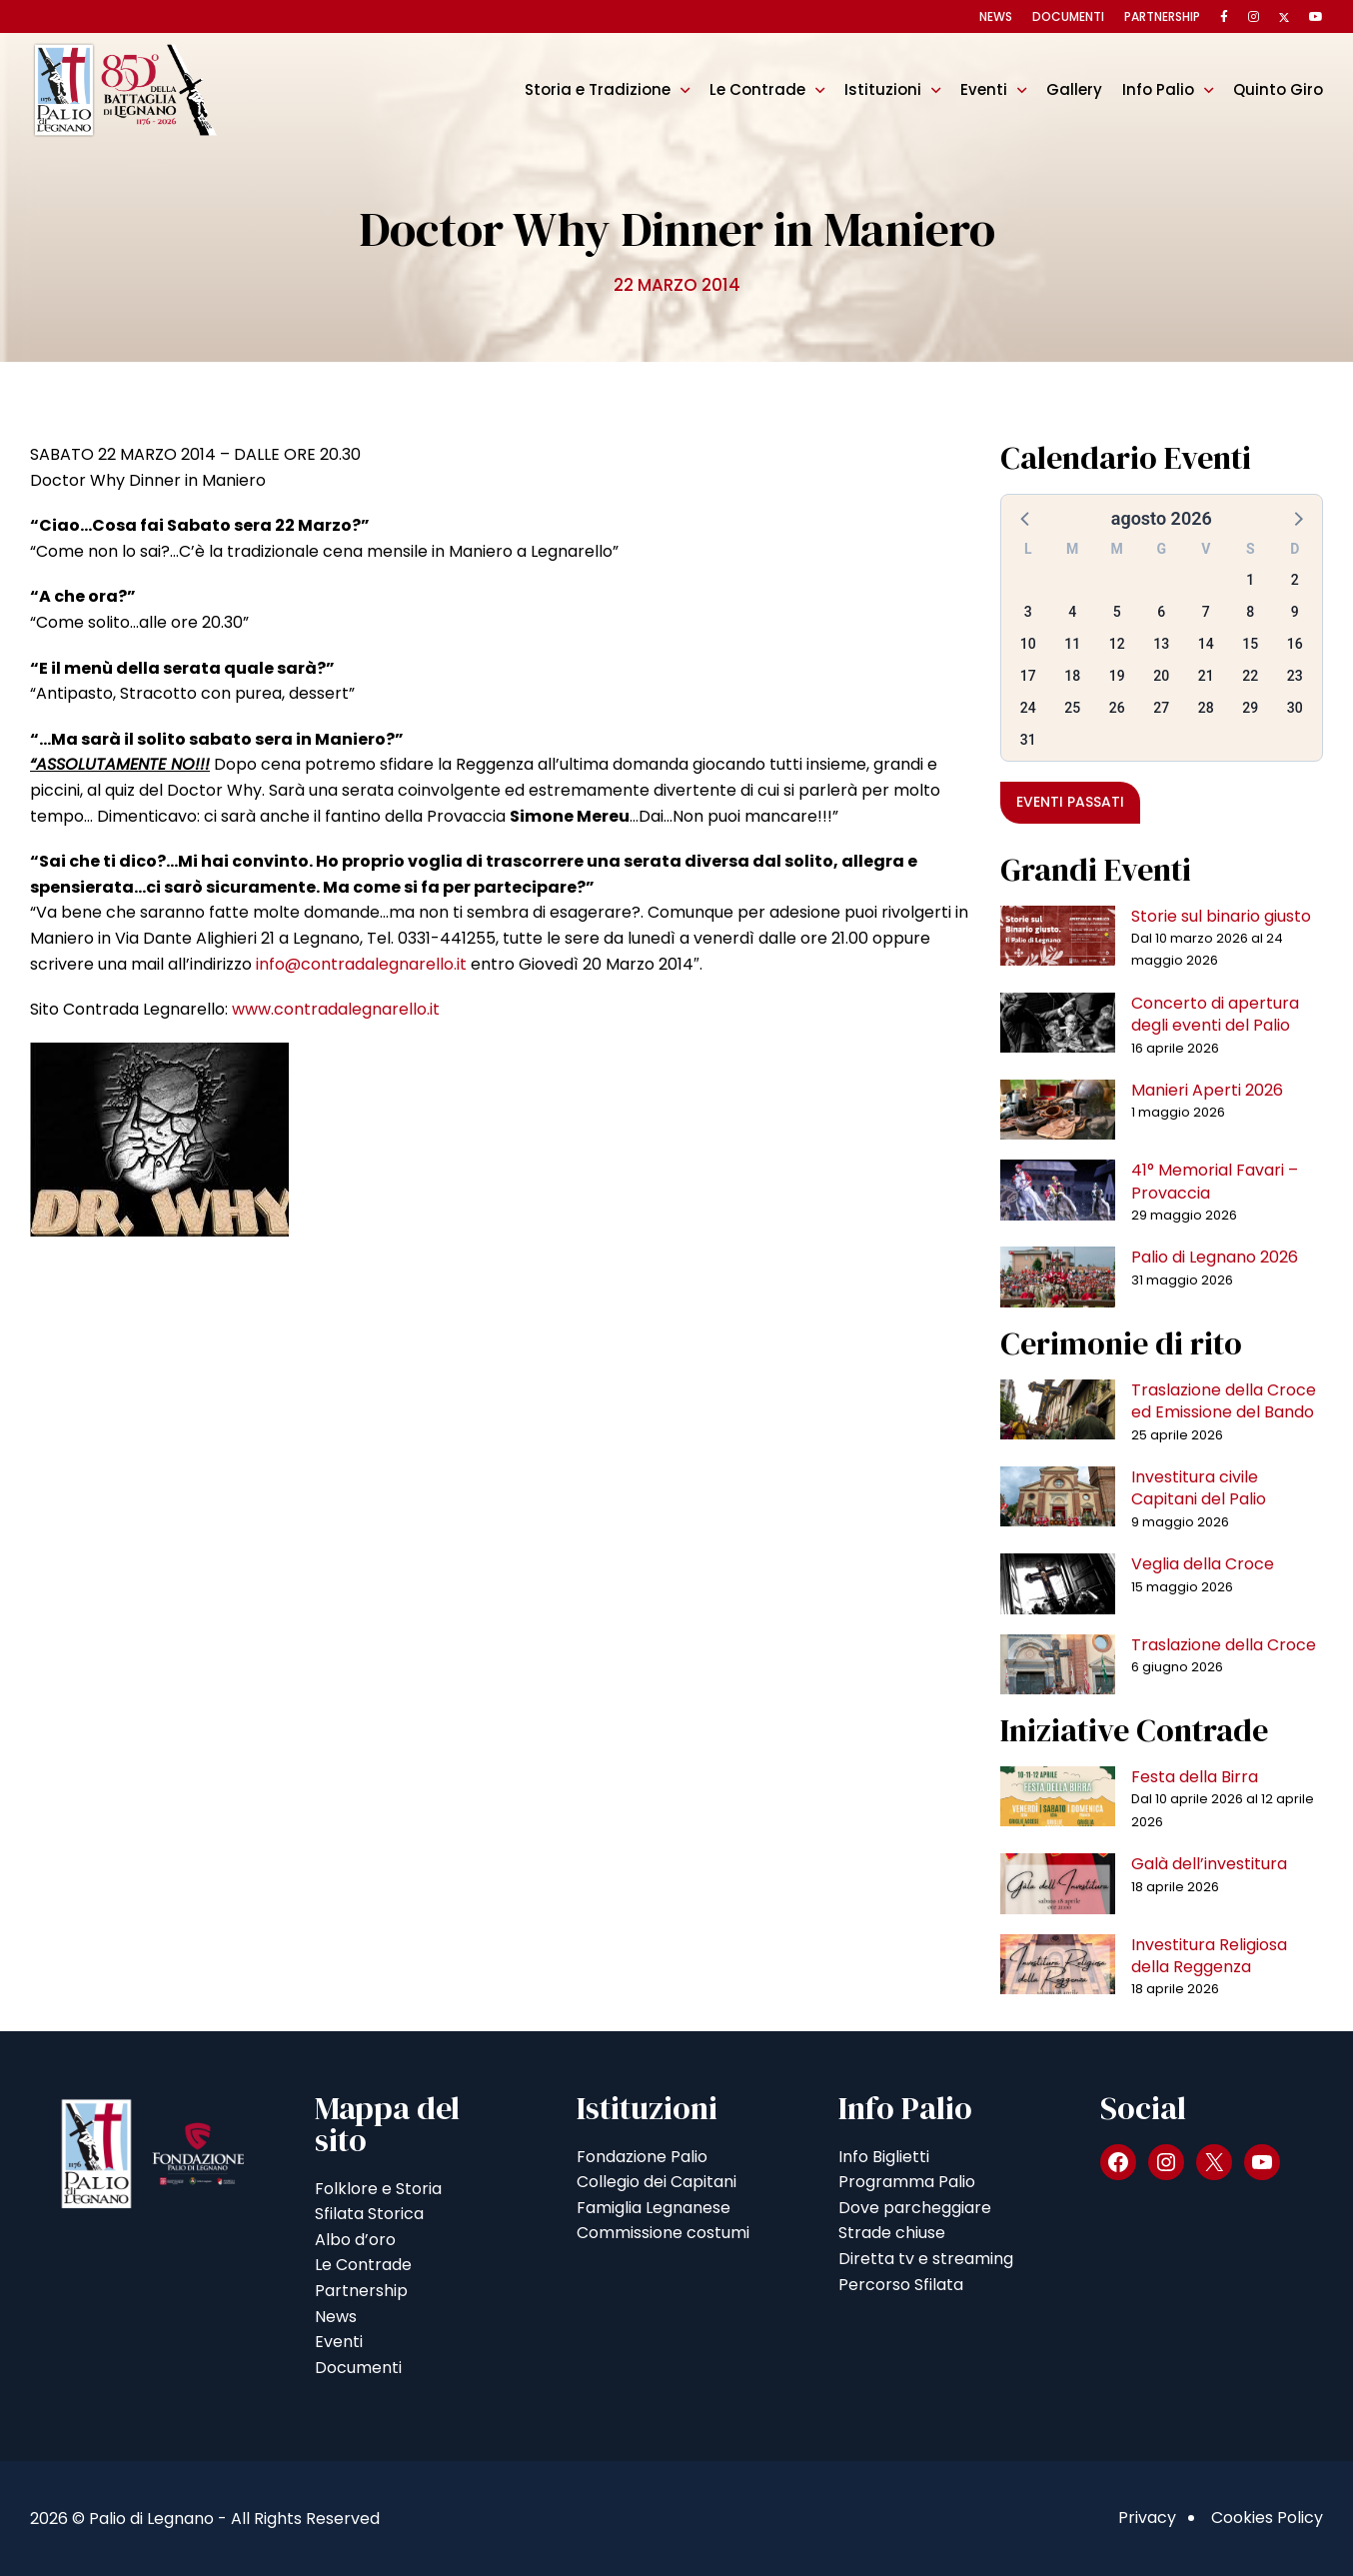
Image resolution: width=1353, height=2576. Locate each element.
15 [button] (1250, 644)
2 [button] (1295, 580)
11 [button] (1072, 644)
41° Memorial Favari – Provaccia (1214, 1181)
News (995, 16)
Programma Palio (906, 2181)
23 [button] (1295, 676)
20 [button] (1161, 676)
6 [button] (1161, 612)
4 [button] (1072, 612)
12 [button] (1117, 644)
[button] (1026, 518)
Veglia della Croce (1202, 1563)
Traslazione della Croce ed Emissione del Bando (1223, 1400)
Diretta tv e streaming (925, 2258)
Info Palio (1158, 89)
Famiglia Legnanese (653, 2207)
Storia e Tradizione (598, 89)
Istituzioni (882, 89)
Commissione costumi (663, 2232)
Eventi (983, 89)
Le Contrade (757, 89)
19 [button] (1117, 676)
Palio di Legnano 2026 (1214, 1257)
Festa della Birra (1194, 1776)
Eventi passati (1070, 802)
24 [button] (1028, 708)
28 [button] (1206, 708)
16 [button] (1295, 644)
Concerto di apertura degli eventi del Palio (1215, 1014)
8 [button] (1250, 612)
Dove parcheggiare (914, 2207)
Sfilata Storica (369, 2213)
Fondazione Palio (642, 2156)
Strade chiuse (891, 2232)
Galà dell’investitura (1209, 1863)
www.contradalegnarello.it (336, 1009)
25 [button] (1072, 708)
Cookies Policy (1267, 2517)
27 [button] (1161, 708)
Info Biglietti (883, 2156)
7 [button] (1206, 612)
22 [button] (1250, 676)
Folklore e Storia (378, 2188)
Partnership (1162, 16)
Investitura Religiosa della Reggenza (1209, 1955)
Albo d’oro (355, 2239)
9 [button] (1295, 612)
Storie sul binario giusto (1221, 916)
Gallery (1074, 89)
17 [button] (1028, 676)
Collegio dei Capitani (656, 2181)
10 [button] (1028, 644)
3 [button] (1028, 612)
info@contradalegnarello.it (361, 964)
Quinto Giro (1278, 89)
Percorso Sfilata (900, 2284)
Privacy (1147, 2517)
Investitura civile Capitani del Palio (1198, 1487)
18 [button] (1072, 676)
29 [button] (1250, 708)
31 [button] (1028, 740)
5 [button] (1117, 612)
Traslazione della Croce (1223, 1644)
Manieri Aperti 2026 (1207, 1090)
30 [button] (1295, 708)
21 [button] (1206, 676)
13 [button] (1161, 644)
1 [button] (1250, 580)
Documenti (1068, 16)
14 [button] (1206, 644)
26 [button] (1117, 708)
